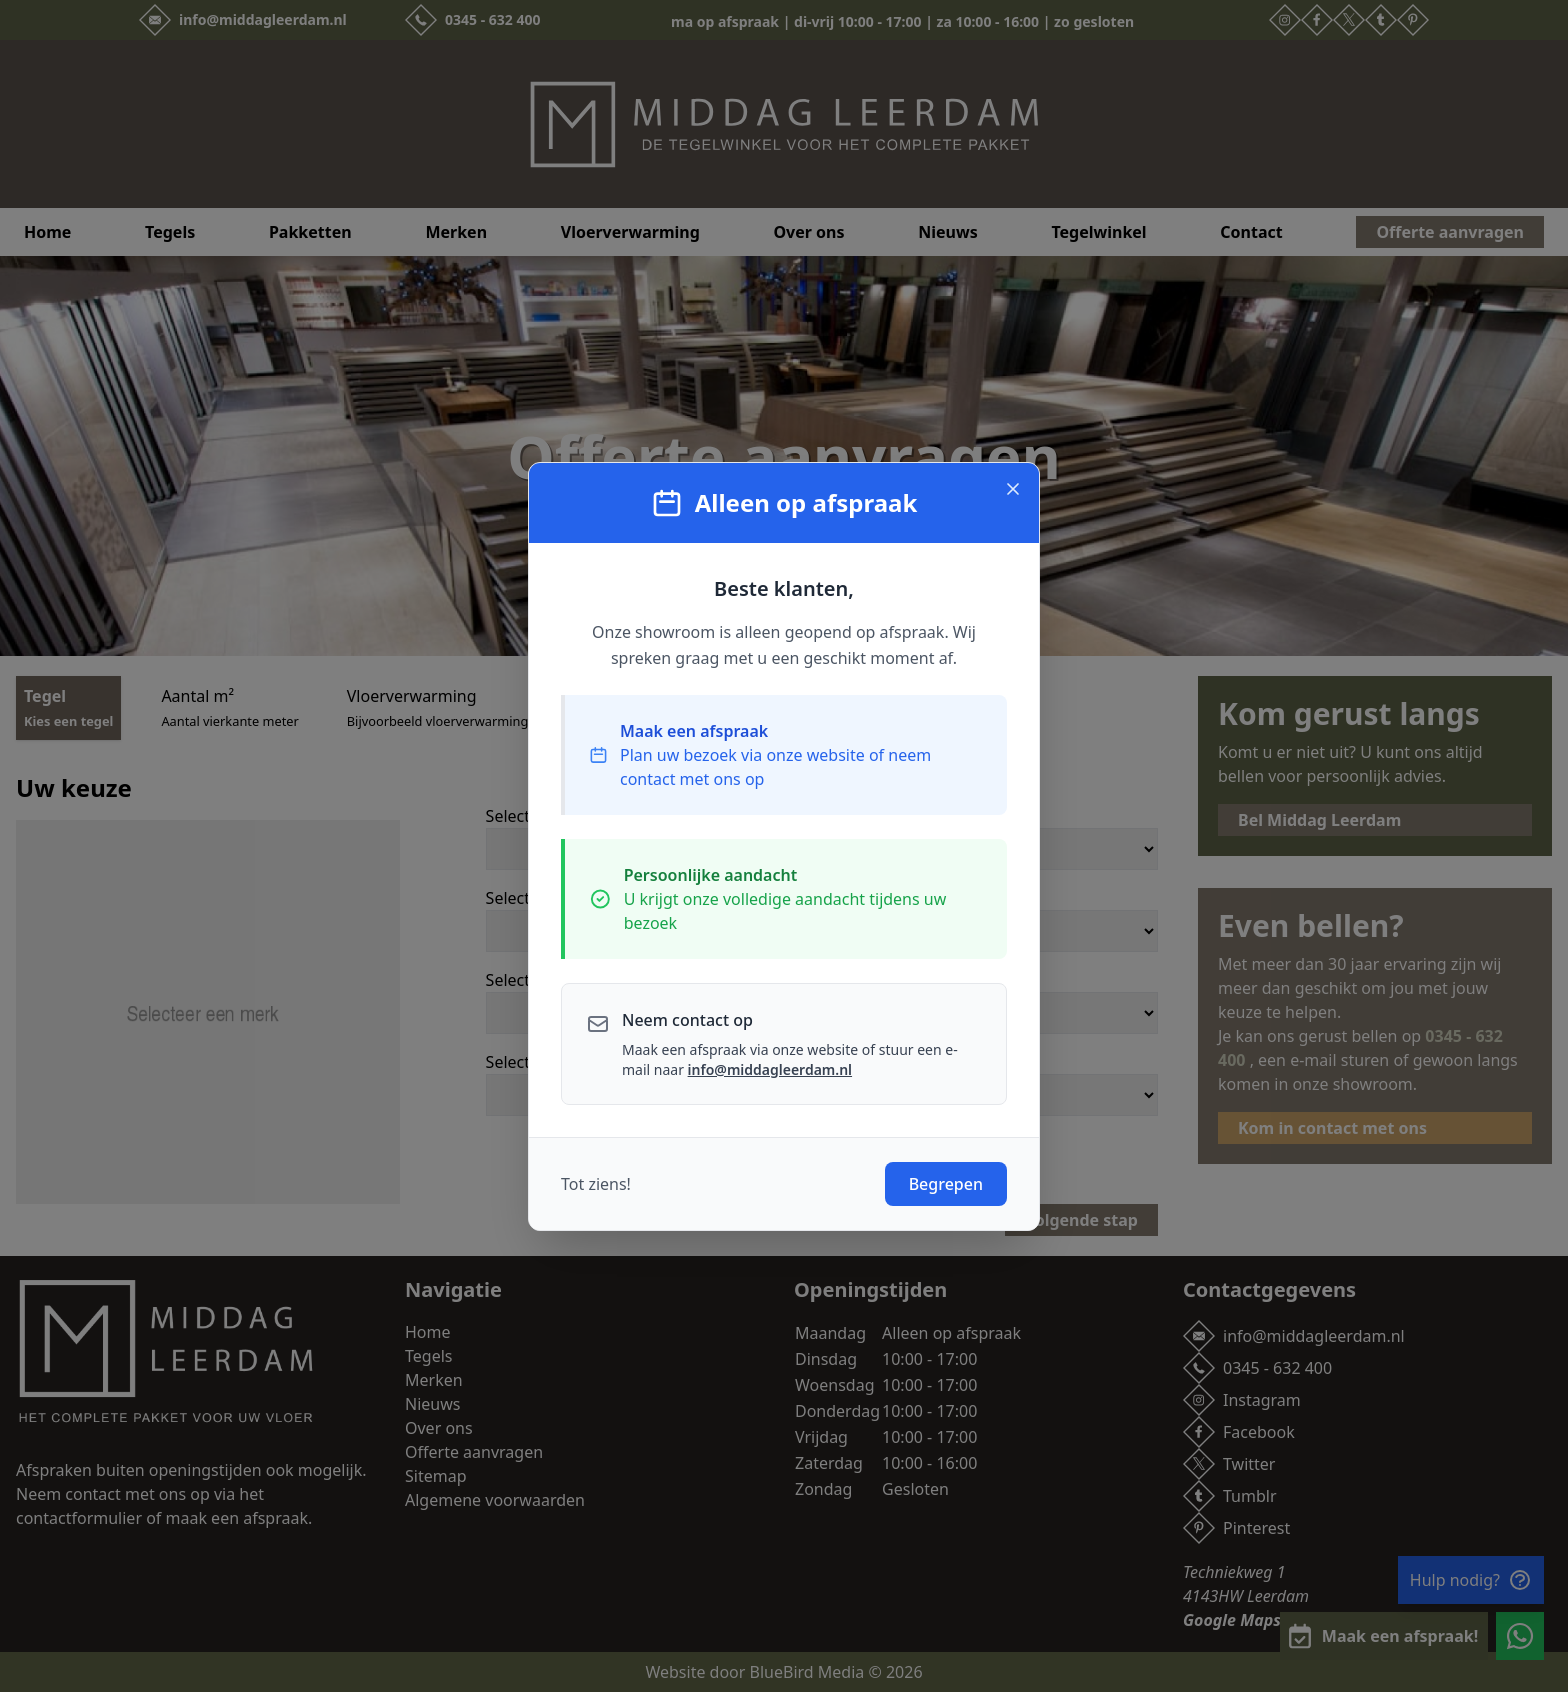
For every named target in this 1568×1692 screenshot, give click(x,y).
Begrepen (946, 1184)
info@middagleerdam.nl (770, 1069)
